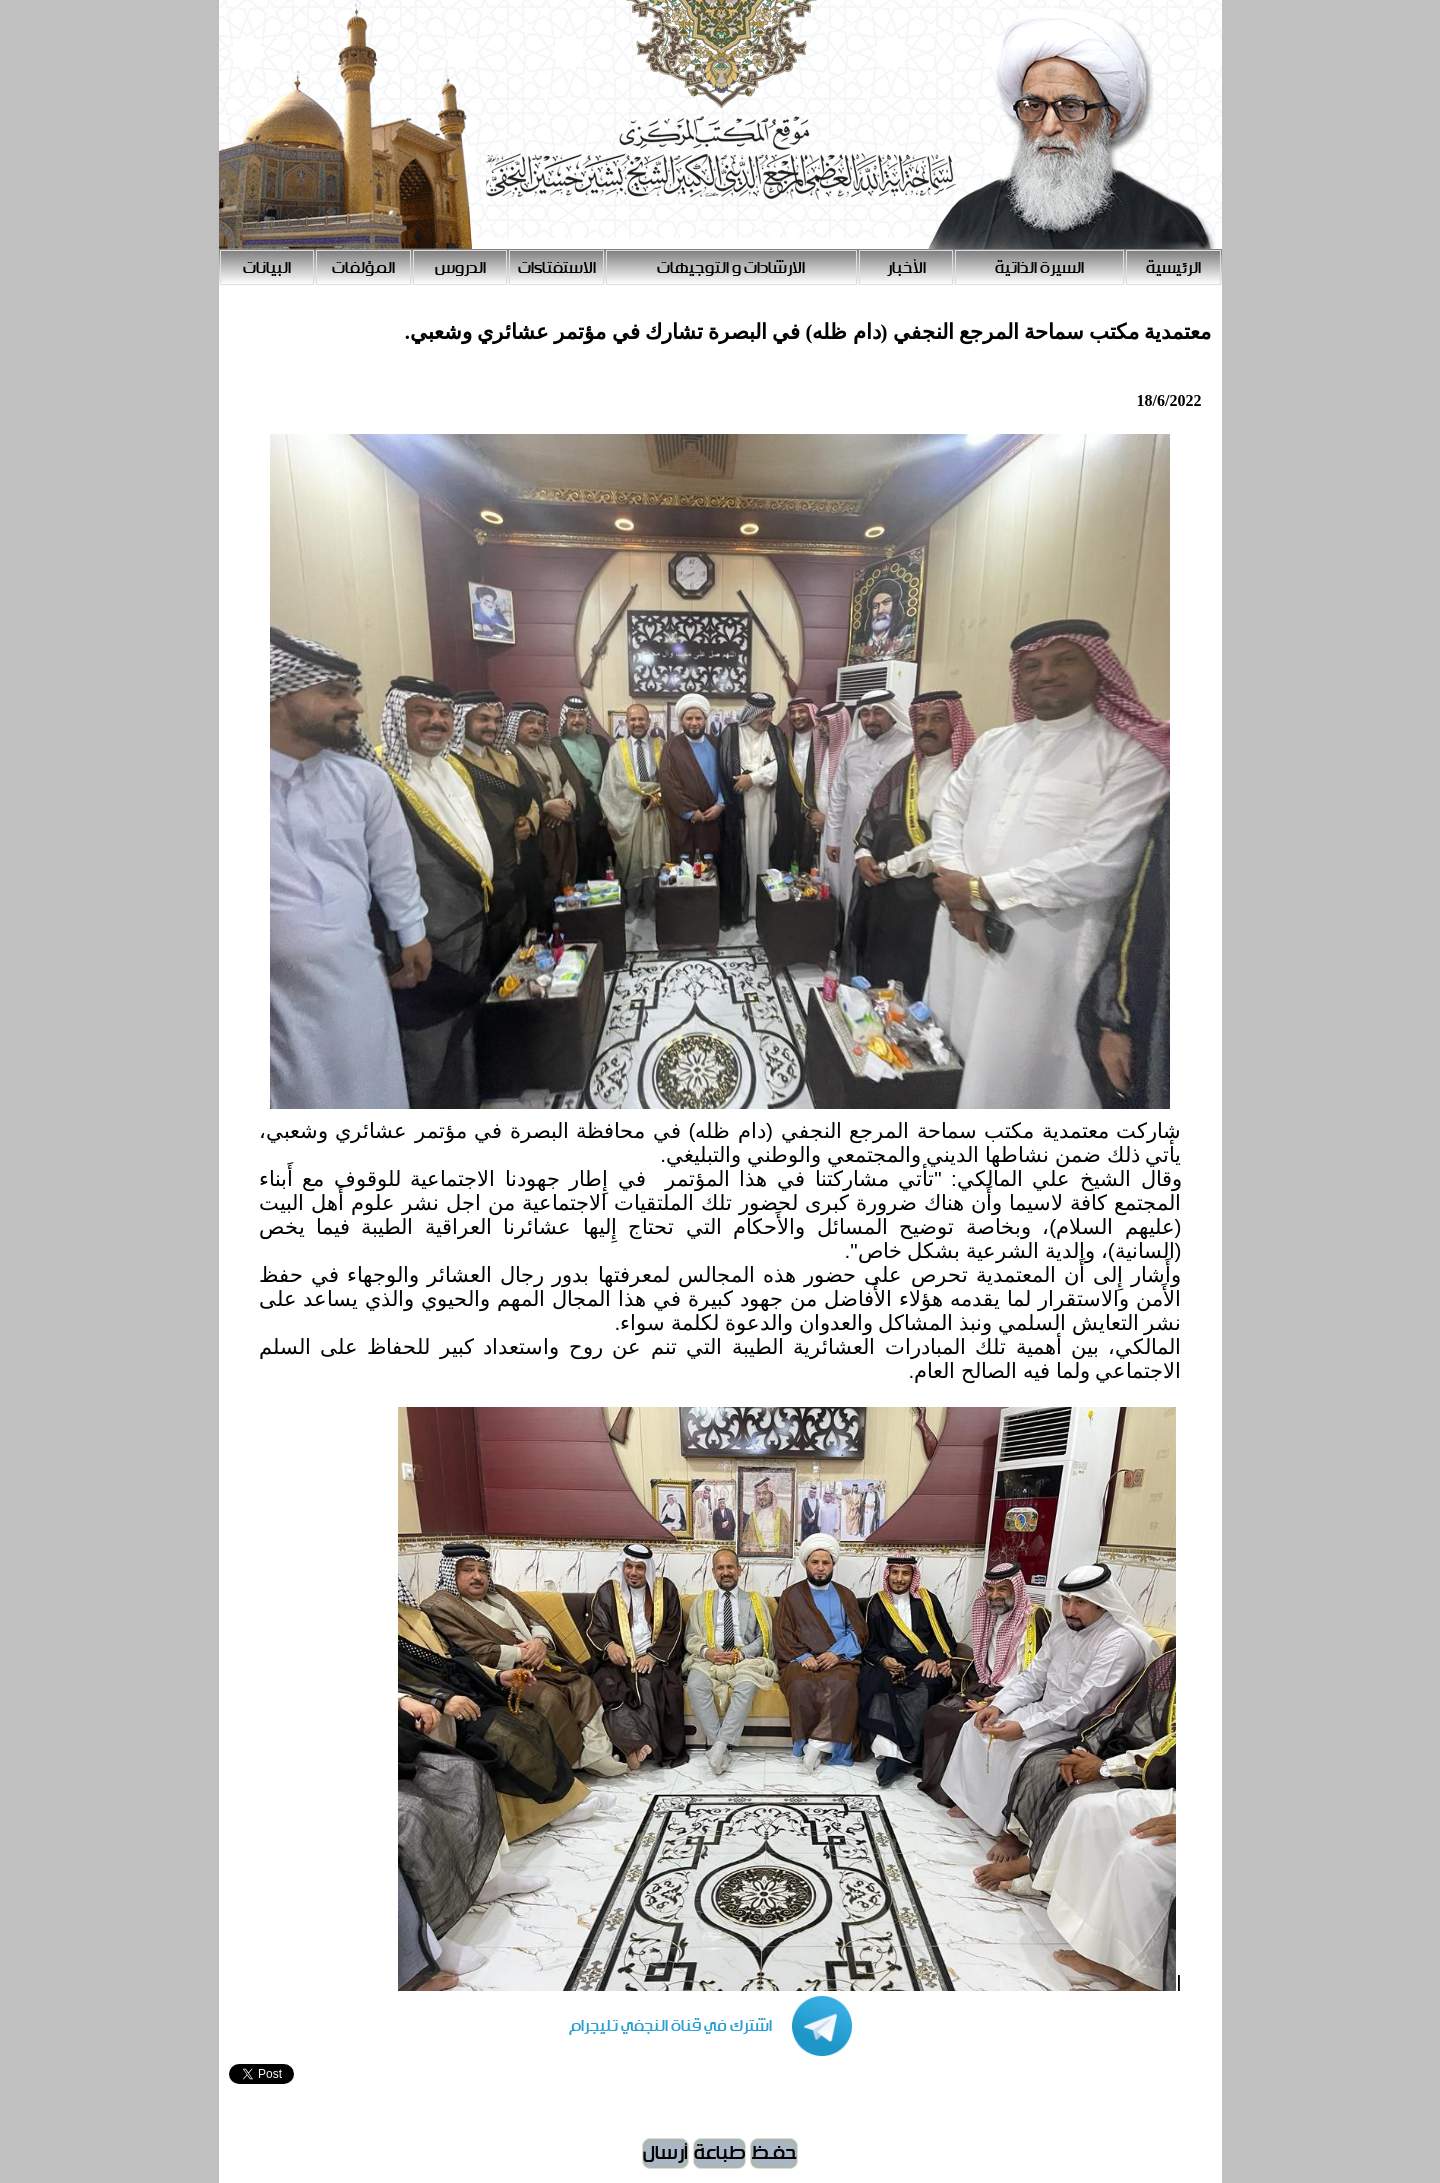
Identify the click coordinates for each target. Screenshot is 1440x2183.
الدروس (460, 268)
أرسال (665, 2153)
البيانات (267, 268)
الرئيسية (1173, 268)
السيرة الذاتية (1039, 268)
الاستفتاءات (557, 268)
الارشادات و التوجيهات (731, 268)
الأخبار (906, 268)
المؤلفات (363, 268)
